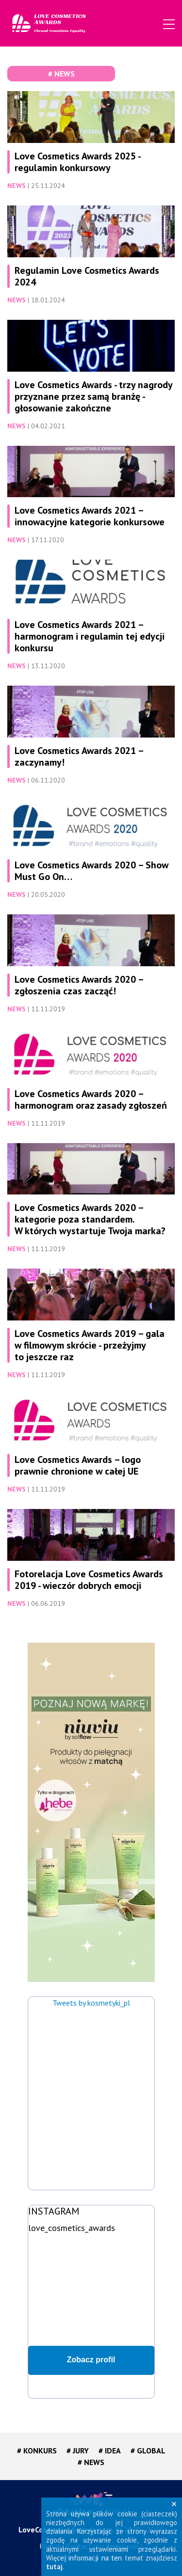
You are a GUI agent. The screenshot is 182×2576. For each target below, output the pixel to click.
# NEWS (91, 2462)
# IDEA (110, 2450)
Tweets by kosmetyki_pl (91, 2003)
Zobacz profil (91, 2360)
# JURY (77, 2450)
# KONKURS (37, 2450)
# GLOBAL (148, 2450)
